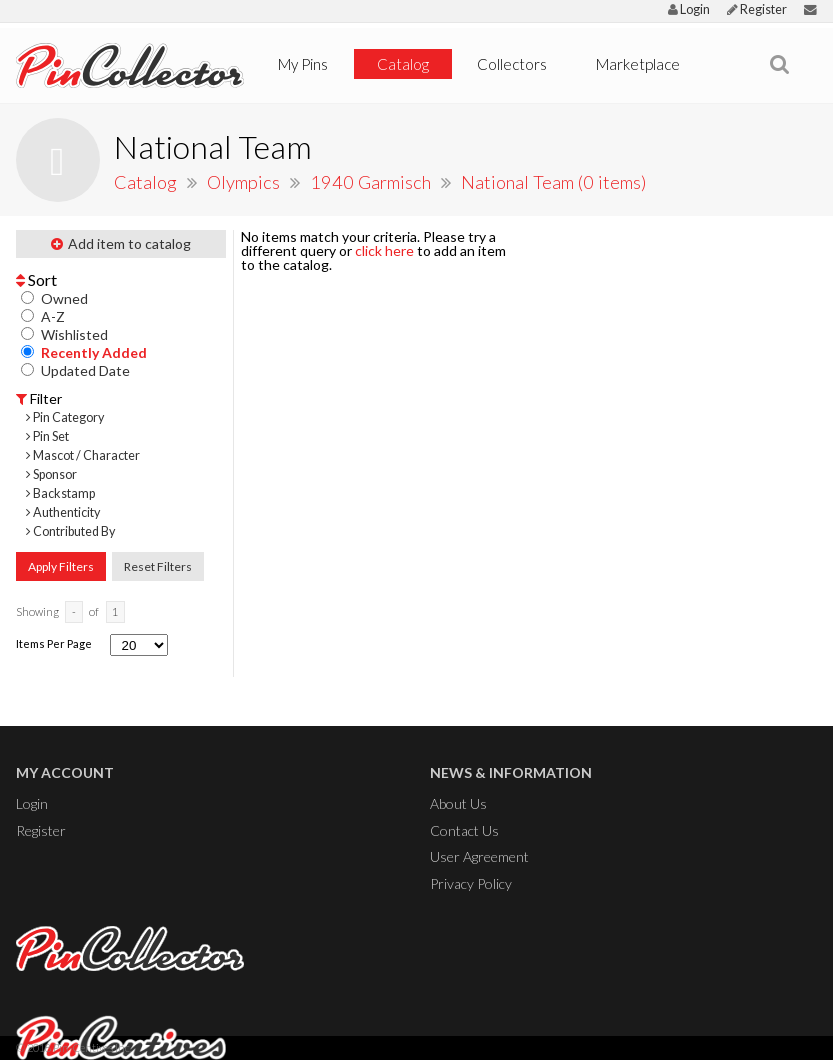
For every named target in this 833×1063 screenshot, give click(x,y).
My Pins (303, 64)
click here (384, 250)
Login (689, 9)
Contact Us (464, 830)
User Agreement (479, 856)
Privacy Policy (471, 883)
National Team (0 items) (554, 182)
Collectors (512, 64)
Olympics (245, 182)
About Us (458, 803)
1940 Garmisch (372, 182)
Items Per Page (54, 643)
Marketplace (638, 64)
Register (757, 9)
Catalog (403, 64)
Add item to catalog (121, 243)
